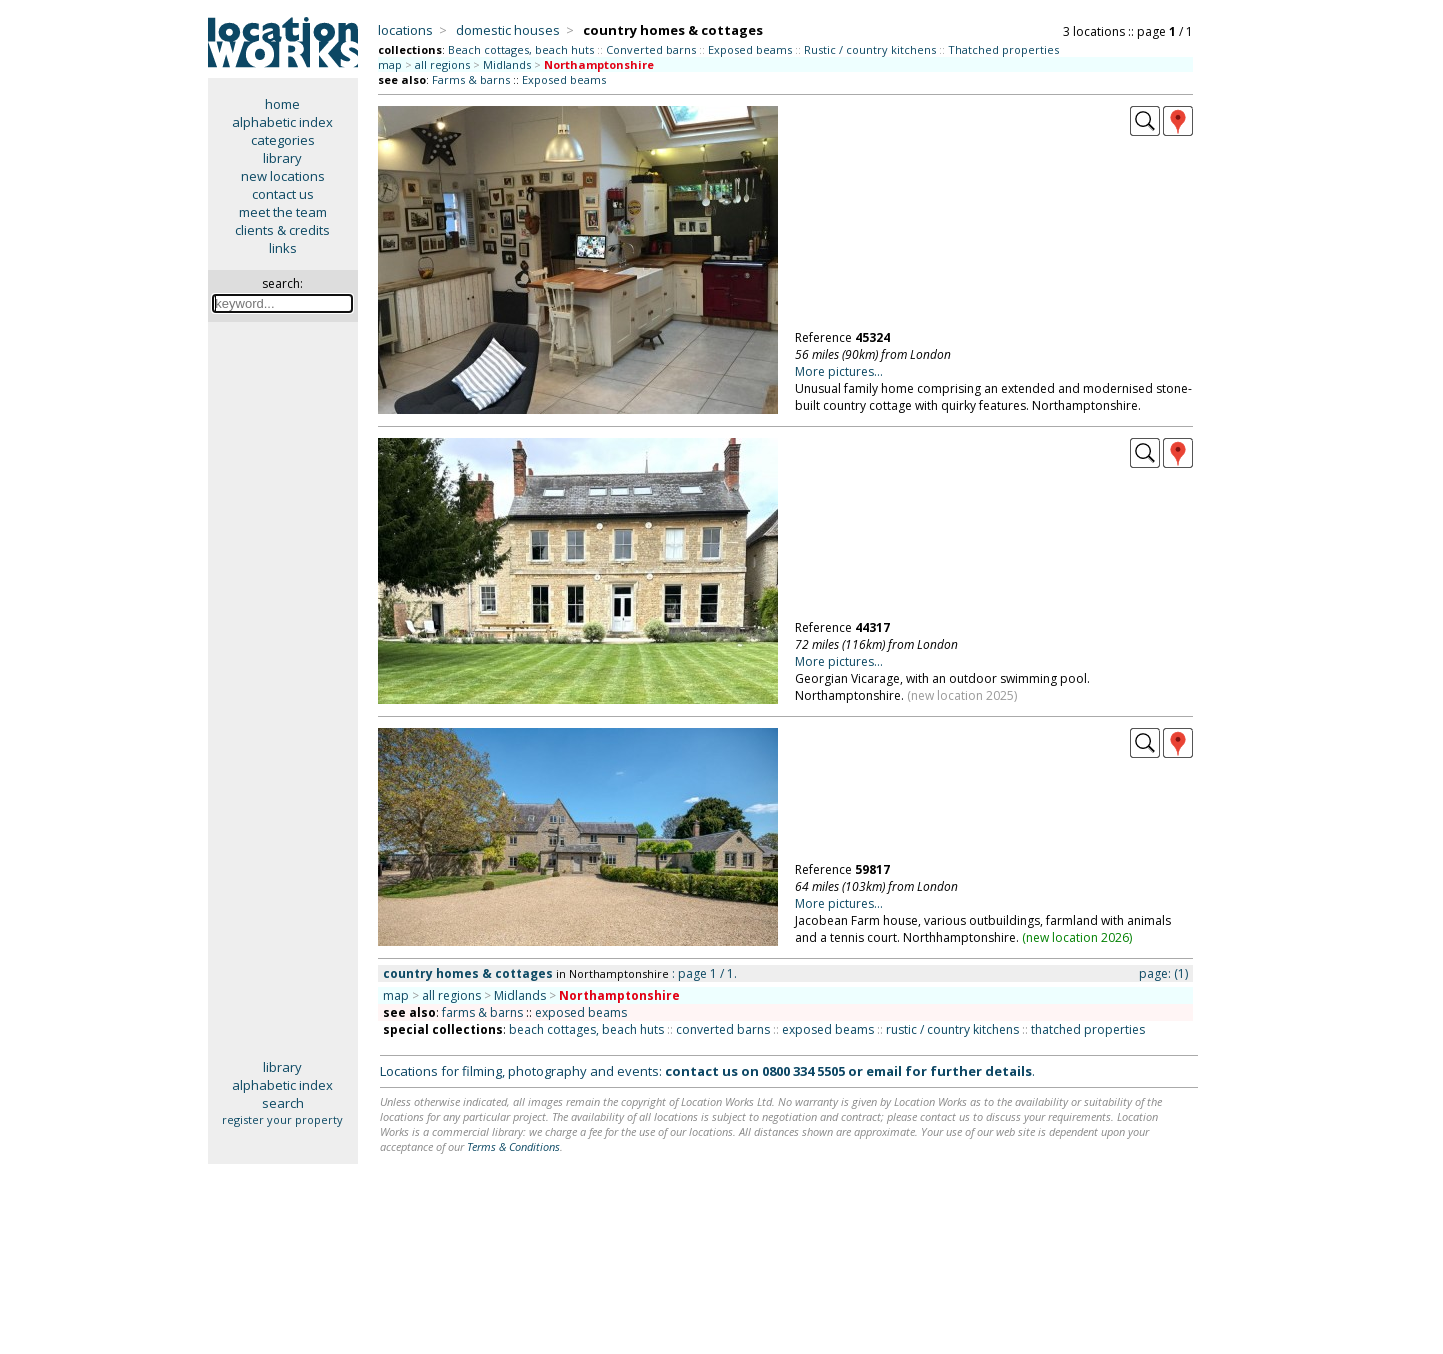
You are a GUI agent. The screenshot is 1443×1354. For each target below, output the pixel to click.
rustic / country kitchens (952, 1029)
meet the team (283, 212)
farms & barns (482, 1012)
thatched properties (1088, 1029)
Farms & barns (471, 79)
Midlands (507, 64)
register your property (282, 1119)
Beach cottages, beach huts (521, 49)
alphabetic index (282, 122)
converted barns (723, 1029)
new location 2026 (1077, 937)
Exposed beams (750, 49)
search (283, 1103)
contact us (283, 194)
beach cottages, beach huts (586, 1029)
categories (283, 140)
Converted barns (651, 49)
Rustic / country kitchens (870, 49)
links (283, 248)
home (282, 104)
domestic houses (508, 30)
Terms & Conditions (513, 1146)
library (282, 158)
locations (405, 30)
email (884, 1071)
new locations (283, 176)
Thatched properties (1003, 49)
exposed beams (581, 1012)
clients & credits (282, 230)
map (390, 64)
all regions (442, 64)
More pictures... (839, 371)
